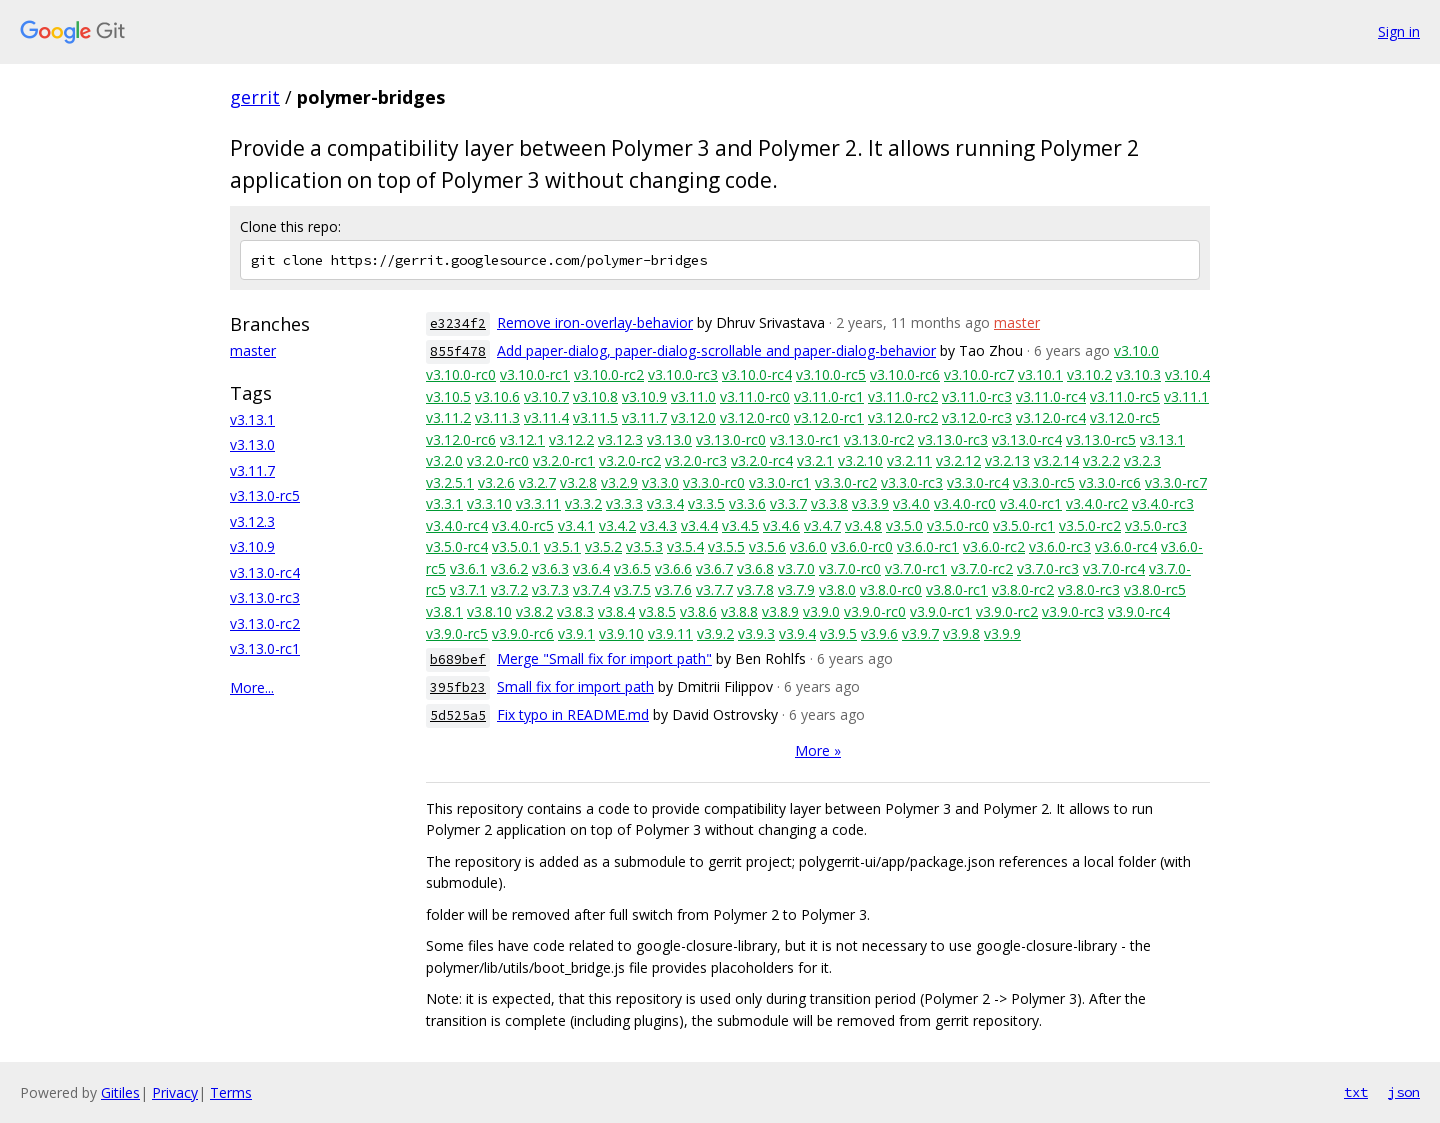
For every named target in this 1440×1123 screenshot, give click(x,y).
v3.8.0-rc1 (957, 589)
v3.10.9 (252, 546)
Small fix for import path (575, 686)
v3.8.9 (780, 611)
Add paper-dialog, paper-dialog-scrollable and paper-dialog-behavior (716, 350)
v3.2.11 (909, 460)
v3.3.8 (829, 503)
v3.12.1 (522, 439)
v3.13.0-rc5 (265, 495)
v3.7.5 (632, 589)
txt (1356, 1092)
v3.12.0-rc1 (829, 417)
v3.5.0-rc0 (958, 525)
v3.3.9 (870, 503)
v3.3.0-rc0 (714, 482)
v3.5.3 (644, 546)
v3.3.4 (665, 503)
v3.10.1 (1040, 374)
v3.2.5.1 (450, 482)
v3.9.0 (821, 611)
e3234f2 (458, 323)
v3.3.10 (489, 503)
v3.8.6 (698, 611)
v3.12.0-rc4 (1051, 417)
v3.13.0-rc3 (265, 597)
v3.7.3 (550, 589)
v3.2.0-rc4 (762, 460)
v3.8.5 (657, 611)
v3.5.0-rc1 (1024, 525)
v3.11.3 (497, 417)
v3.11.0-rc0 (755, 396)
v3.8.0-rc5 (1155, 589)
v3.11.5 (595, 417)
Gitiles (120, 1092)
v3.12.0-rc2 (903, 417)
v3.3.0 (660, 482)
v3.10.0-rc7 (979, 374)
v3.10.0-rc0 (461, 374)
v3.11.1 (1186, 396)
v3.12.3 (252, 521)
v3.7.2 (509, 589)
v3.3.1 (444, 503)
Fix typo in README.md (573, 714)
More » (818, 750)
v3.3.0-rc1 (780, 482)
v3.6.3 (550, 568)
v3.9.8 (961, 633)
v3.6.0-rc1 (928, 546)
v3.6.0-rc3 (1060, 546)
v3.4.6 (781, 525)
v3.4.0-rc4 (457, 525)
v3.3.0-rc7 (1176, 482)
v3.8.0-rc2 (1023, 589)
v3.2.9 (619, 482)
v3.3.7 (788, 503)
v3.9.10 (621, 633)
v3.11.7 (252, 470)
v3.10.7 (546, 396)
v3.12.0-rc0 (755, 417)
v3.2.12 (958, 460)
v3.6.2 (509, 568)
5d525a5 (458, 715)
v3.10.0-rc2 (609, 374)
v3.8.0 (837, 589)
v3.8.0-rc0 (891, 589)
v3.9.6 (879, 633)
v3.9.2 (715, 633)
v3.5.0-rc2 (1090, 525)
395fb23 (458, 687)
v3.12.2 (571, 439)
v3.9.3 (756, 633)
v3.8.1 (444, 611)
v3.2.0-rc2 (630, 460)
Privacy (175, 1092)
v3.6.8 (755, 568)
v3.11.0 (693, 396)
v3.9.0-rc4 (1139, 611)
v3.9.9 (1002, 633)
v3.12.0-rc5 (1125, 417)
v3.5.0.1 (516, 546)
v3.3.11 (538, 503)
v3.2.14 (1056, 460)
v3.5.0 (904, 525)
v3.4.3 (658, 525)
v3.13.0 (252, 444)
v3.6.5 (632, 568)
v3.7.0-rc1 (916, 568)
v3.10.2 (1089, 374)
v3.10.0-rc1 (535, 374)
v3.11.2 (448, 417)
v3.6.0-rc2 (994, 546)
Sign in (1399, 31)
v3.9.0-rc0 (875, 611)
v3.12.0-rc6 (461, 439)
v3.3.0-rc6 (1110, 482)
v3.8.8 (739, 611)
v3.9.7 (920, 633)
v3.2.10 (860, 460)
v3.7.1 (468, 589)
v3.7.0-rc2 (982, 568)
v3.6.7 (714, 568)
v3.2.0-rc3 (696, 460)
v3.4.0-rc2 (1097, 503)
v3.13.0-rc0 (731, 439)
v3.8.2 (534, 611)
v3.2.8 (578, 482)
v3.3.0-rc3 (912, 482)
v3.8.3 (575, 611)
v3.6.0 (808, 546)
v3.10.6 (497, 396)
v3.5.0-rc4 (457, 546)
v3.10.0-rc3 (683, 374)
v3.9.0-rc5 (457, 633)
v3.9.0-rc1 (941, 611)
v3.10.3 (1138, 374)
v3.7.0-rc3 (1048, 568)
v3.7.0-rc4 (1114, 568)
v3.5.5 (726, 546)
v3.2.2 (1101, 460)
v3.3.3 (624, 503)
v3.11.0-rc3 (977, 396)
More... (252, 687)
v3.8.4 (616, 611)
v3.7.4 (591, 589)
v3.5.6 (767, 546)
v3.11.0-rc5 (1125, 396)
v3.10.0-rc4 (757, 374)
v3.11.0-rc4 (1051, 396)
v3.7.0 (796, 568)
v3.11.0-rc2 (903, 396)
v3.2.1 (815, 460)
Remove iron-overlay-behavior (595, 322)
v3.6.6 (673, 568)
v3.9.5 (838, 633)
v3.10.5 (448, 396)
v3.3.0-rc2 (846, 482)
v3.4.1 (576, 525)
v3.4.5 (740, 525)
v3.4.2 (617, 525)
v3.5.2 (603, 546)
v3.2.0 (444, 460)
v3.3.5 (706, 503)
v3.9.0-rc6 (523, 633)
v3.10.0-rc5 (831, 374)
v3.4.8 (863, 525)
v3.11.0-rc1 (829, 396)
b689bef (458, 659)
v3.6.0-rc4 (1126, 546)
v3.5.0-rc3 (1156, 525)
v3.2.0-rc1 (564, 460)
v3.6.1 (468, 568)
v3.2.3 (1142, 460)
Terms (231, 1092)
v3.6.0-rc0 (862, 546)
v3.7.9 (796, 589)
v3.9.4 (797, 633)
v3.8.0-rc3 (1089, 589)
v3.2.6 (496, 482)
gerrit (255, 97)
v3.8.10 (489, 611)
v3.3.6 (747, 503)
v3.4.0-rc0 (965, 503)
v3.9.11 (670, 633)
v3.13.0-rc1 (265, 648)
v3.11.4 (546, 417)
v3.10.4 (1187, 374)
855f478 (458, 351)
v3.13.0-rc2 (265, 623)
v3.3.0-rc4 (978, 482)
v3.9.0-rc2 (1007, 611)
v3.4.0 (911, 503)
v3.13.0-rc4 (265, 572)
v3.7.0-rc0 (850, 568)
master (253, 350)
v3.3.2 (583, 503)
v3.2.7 (537, 482)
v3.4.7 (822, 525)
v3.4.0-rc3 (1163, 503)
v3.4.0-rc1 (1031, 503)
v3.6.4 (591, 568)
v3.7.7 (714, 589)
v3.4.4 (699, 525)
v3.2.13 (1007, 460)
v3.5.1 (562, 546)
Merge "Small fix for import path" (604, 658)
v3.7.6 (673, 589)
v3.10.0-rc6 (905, 374)
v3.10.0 (1136, 350)
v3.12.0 (693, 417)
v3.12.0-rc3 (977, 417)
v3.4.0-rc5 (523, 525)
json (1404, 1092)
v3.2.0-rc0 (498, 460)
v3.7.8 (755, 589)
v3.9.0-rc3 (1073, 611)
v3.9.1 (576, 633)
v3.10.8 (595, 396)
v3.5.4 (685, 546)
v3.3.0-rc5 (1044, 482)
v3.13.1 (252, 419)
